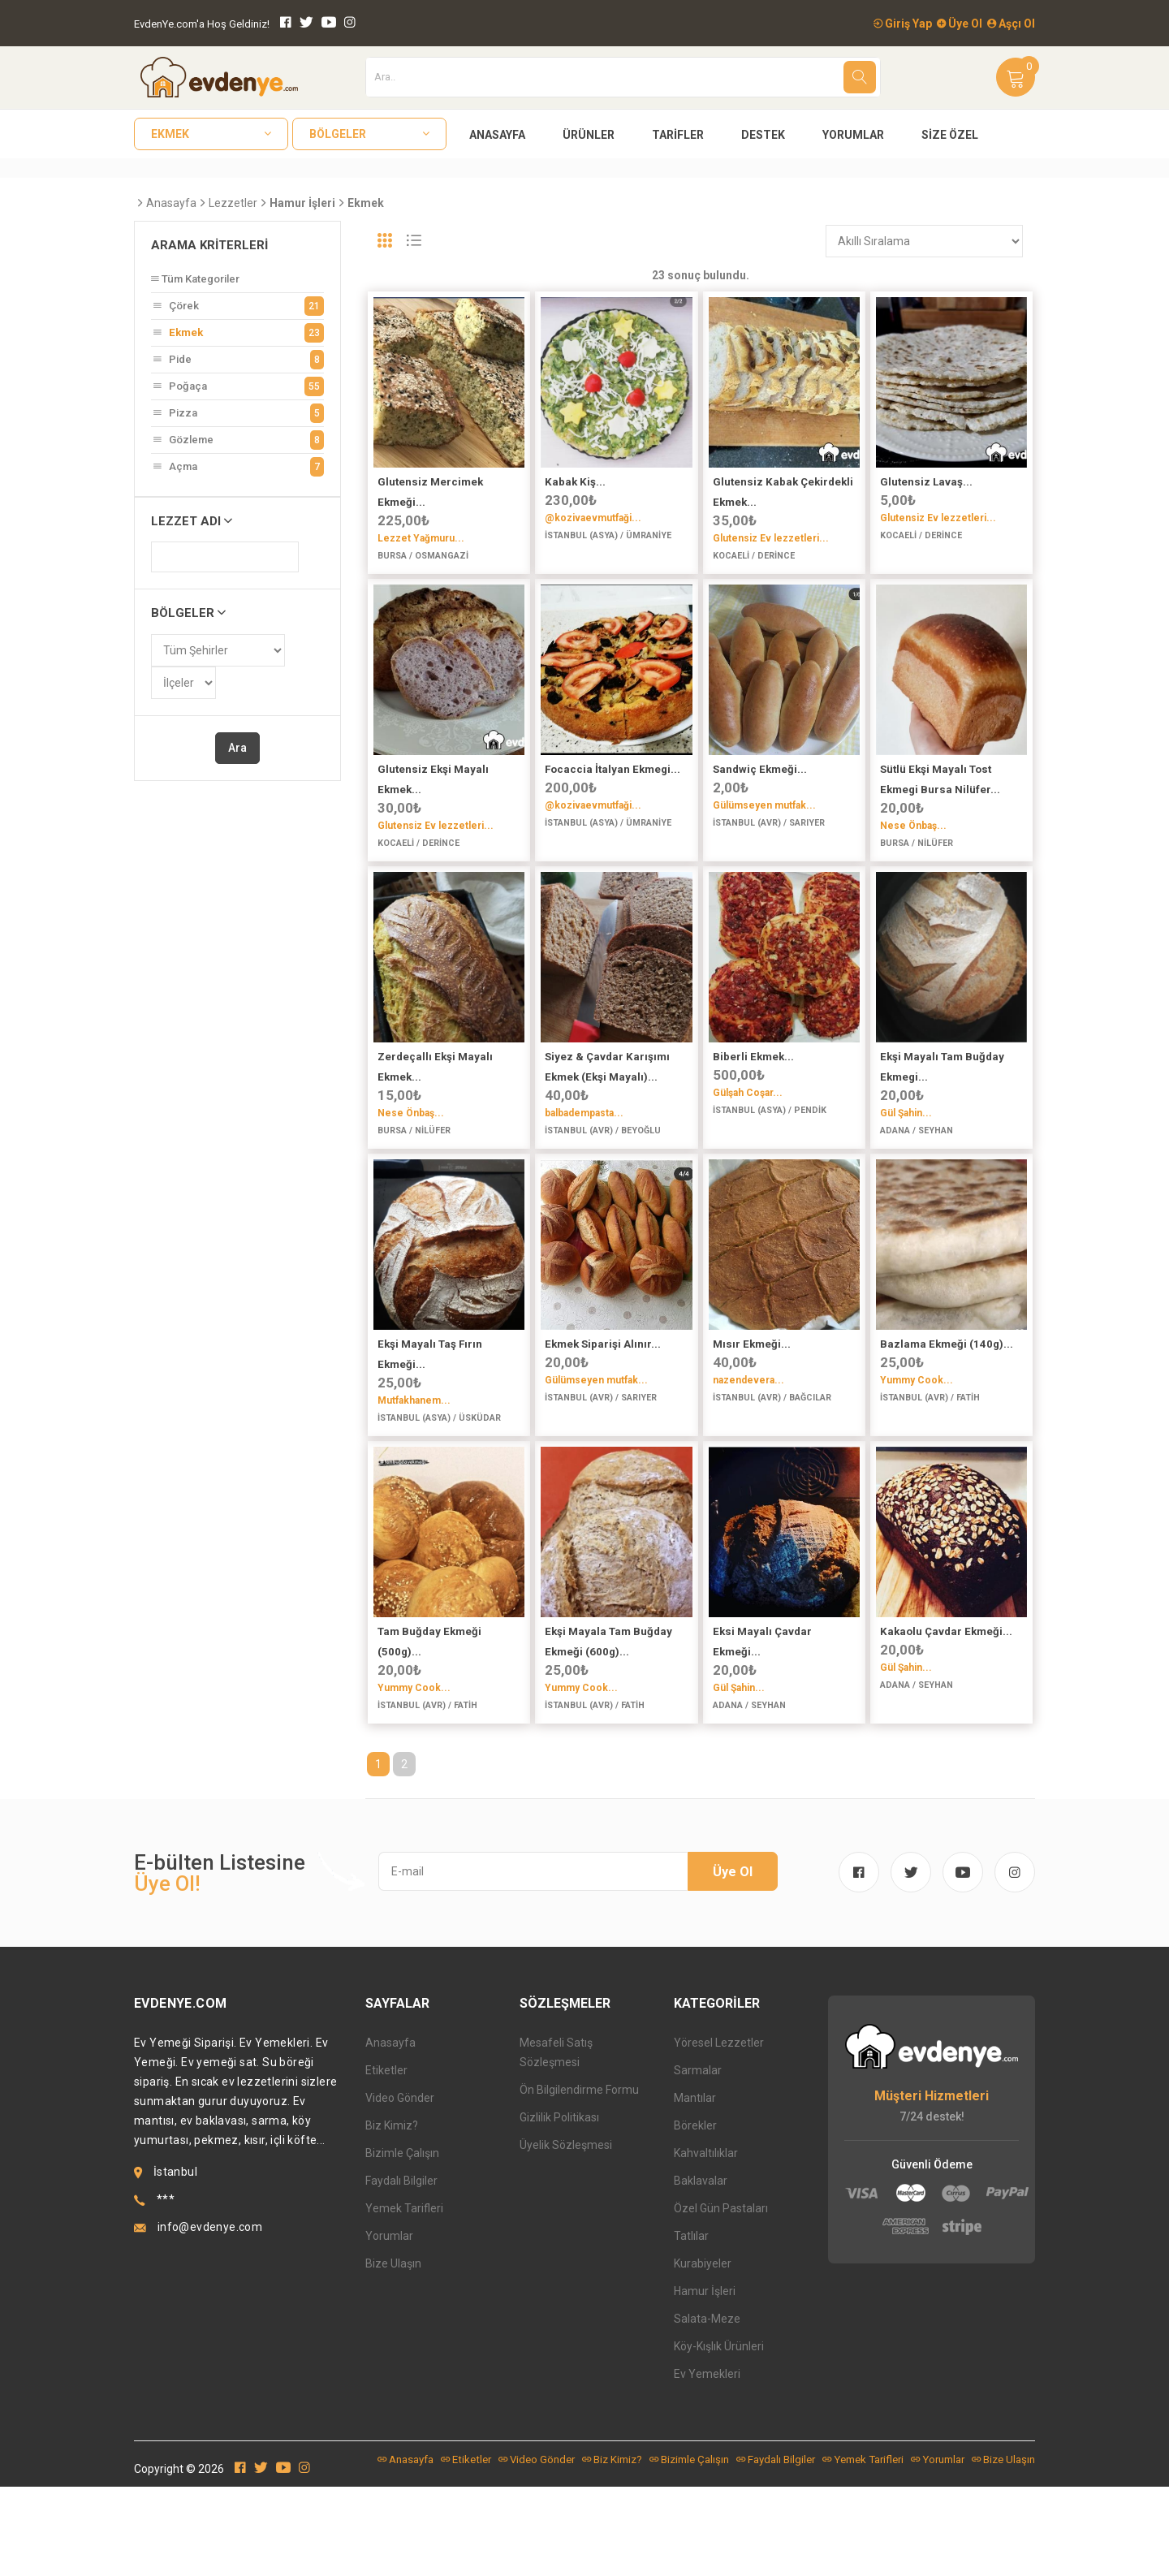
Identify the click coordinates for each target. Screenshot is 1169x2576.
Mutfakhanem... (414, 1454)
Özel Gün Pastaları (721, 2297)
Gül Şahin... (906, 1148)
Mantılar (695, 2187)
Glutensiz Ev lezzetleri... (771, 538)
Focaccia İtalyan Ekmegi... (612, 787)
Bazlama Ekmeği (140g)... (946, 1398)
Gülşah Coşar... (748, 1128)
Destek (763, 134)
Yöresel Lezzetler (719, 2131)
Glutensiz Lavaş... (926, 482)
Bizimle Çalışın (402, 2242)
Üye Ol (959, 23)
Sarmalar (698, 2159)
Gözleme (237, 440)
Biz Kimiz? (391, 2214)
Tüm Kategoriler (195, 279)
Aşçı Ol (1011, 23)
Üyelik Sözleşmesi (566, 2234)
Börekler (695, 2214)
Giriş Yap (903, 23)
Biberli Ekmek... (753, 1092)
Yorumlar (853, 134)
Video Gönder (399, 2187)
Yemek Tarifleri (404, 2297)
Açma (237, 467)
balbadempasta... (584, 1148)
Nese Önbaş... (913, 843)
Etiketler (386, 2159)
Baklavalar (700, 2269)
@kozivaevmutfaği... (593, 518)
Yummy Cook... (916, 1433)
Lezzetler (233, 202)
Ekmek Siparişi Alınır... (603, 1398)
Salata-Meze (707, 2407)
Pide (237, 359)
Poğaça (237, 386)
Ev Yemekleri (707, 2463)
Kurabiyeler (702, 2352)
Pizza (237, 413)
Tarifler (678, 134)
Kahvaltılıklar (706, 2242)
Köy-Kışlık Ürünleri (719, 2435)
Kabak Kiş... (575, 482)
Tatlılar (691, 2325)
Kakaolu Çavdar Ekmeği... (946, 1703)
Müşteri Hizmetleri (931, 2185)
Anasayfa (497, 134)
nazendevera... (748, 1433)
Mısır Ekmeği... (752, 1398)
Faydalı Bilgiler (401, 2269)
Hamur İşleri (704, 2380)
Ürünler (589, 134)
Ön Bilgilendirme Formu (579, 2179)
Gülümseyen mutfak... (764, 823)
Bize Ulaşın (393, 2352)
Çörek (237, 306)
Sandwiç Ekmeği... (760, 787)
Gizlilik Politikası (559, 2206)
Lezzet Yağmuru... (420, 538)
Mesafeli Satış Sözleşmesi (556, 2141)
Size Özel (949, 134)
